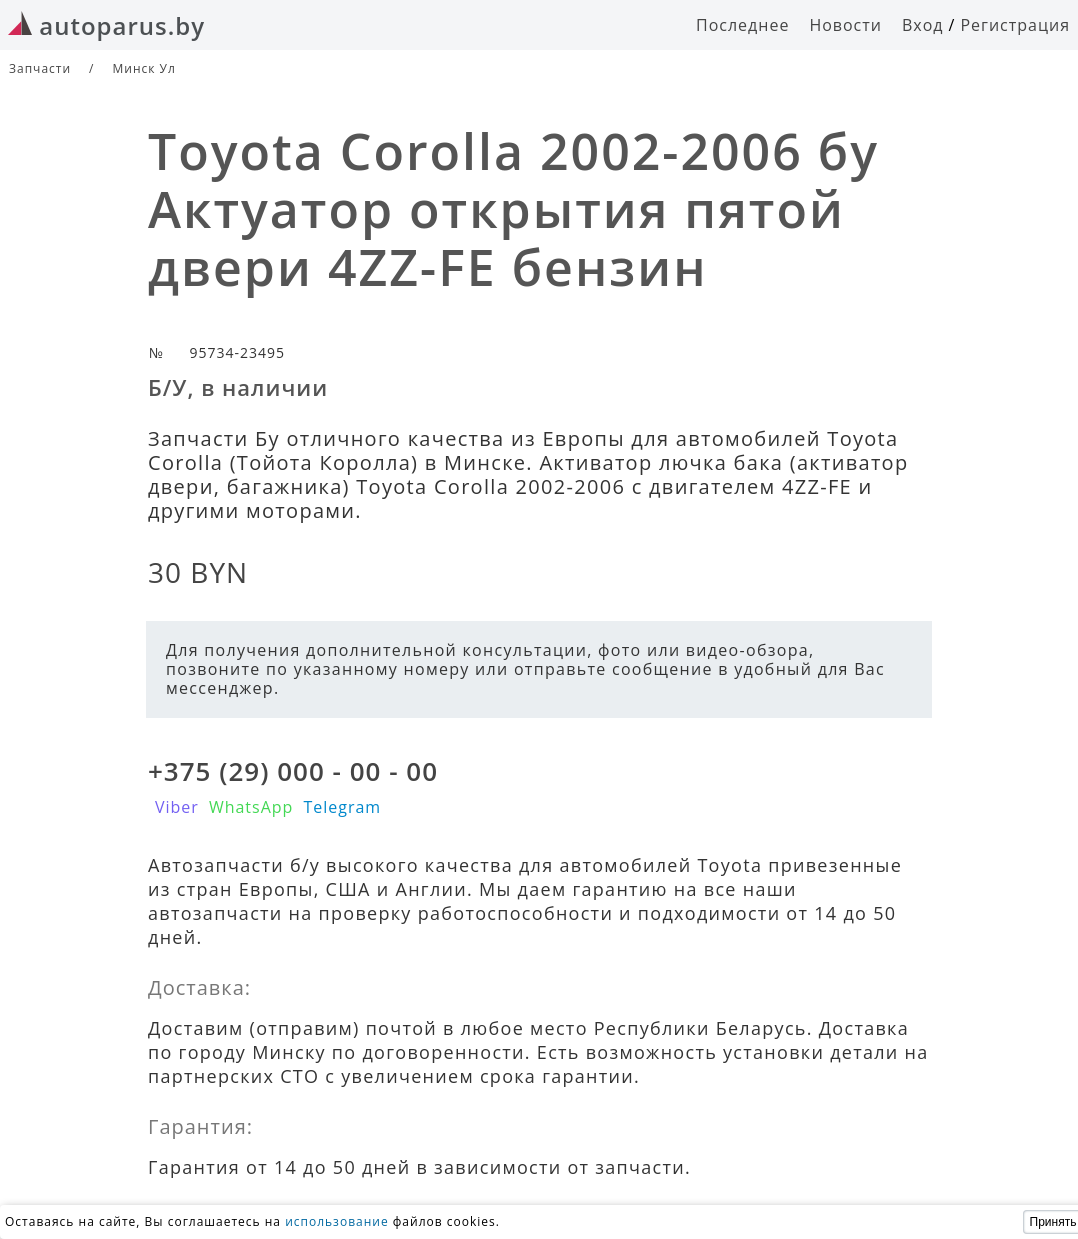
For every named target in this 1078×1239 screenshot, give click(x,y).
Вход (923, 25)
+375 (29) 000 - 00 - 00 (293, 771)
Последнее (742, 25)
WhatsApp (251, 807)
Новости (845, 25)
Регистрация (1015, 25)
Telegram (342, 807)
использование (337, 1221)
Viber (177, 807)
